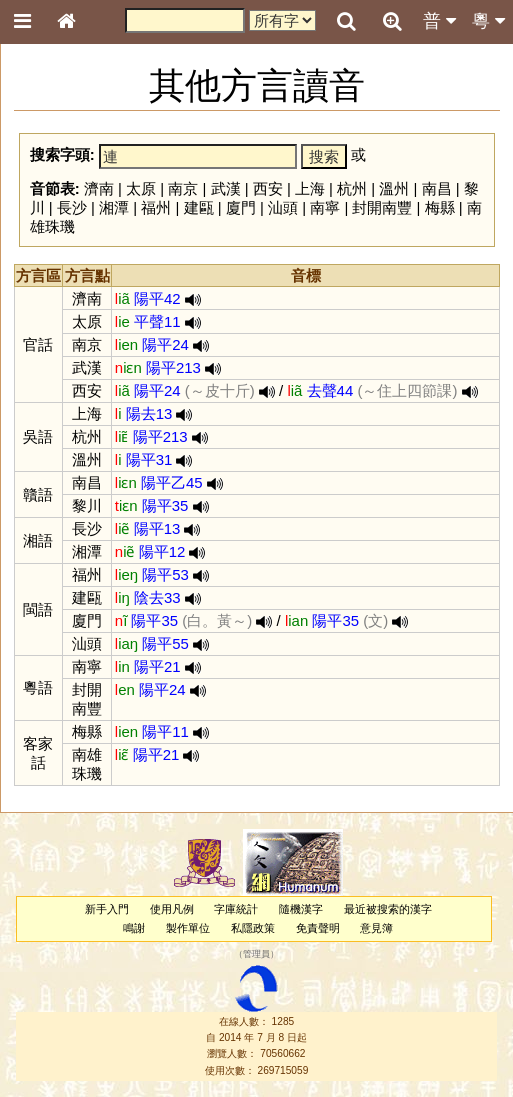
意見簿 (376, 928)
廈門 (241, 207)
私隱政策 (253, 928)
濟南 (99, 188)
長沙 (72, 207)
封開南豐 (382, 207)
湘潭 (114, 207)
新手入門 (107, 909)
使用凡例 (172, 909)
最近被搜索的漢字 (388, 909)
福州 (156, 207)
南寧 (325, 207)
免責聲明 (318, 928)
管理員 (256, 955)
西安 (268, 188)
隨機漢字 (301, 909)
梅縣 (440, 207)
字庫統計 (236, 909)
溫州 (394, 188)
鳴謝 (134, 928)
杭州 (352, 188)
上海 (310, 188)
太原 (141, 188)
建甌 (199, 207)
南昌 (437, 188)
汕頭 (283, 207)
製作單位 (188, 928)
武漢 (226, 188)
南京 (183, 188)
